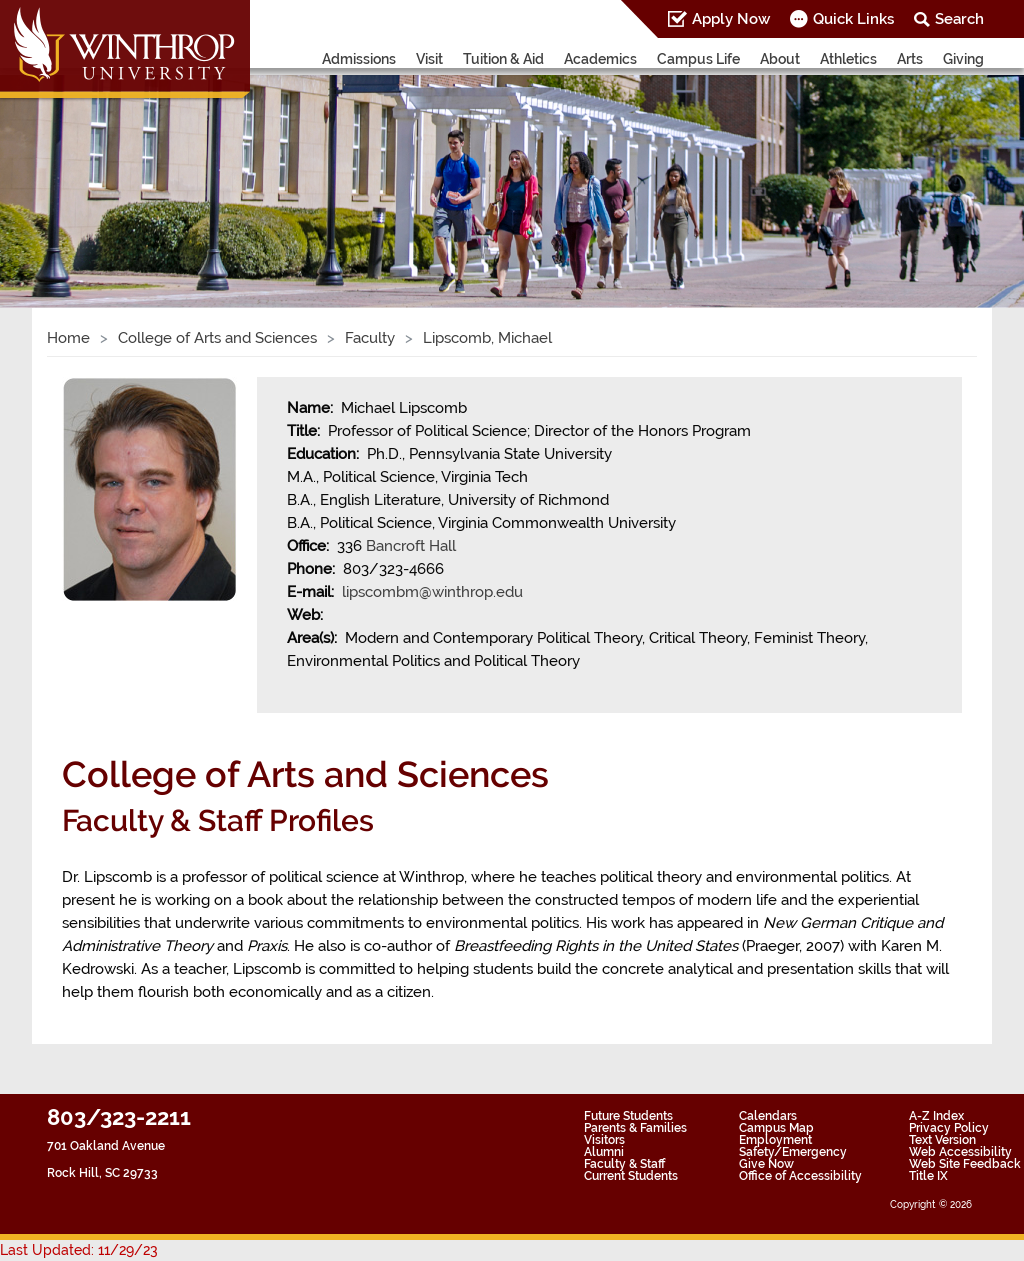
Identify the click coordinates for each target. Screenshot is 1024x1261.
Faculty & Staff (624, 1164)
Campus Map (776, 1128)
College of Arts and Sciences (217, 338)
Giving (963, 59)
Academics (600, 59)
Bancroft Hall (411, 546)
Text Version (942, 1140)
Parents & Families (635, 1128)
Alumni (604, 1152)
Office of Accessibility (800, 1176)
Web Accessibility (960, 1152)
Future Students (628, 1116)
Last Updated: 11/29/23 (79, 1250)
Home (68, 338)
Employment (775, 1140)
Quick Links (853, 19)
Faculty (370, 338)
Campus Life (698, 59)
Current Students (631, 1176)
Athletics (848, 59)
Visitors (604, 1140)
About (780, 59)
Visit (429, 59)
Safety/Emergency (793, 1152)
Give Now (766, 1164)
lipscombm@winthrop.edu (432, 592)
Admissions (359, 59)
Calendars (768, 1116)
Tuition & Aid (503, 59)
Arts (910, 59)
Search (959, 19)
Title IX (928, 1176)
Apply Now (731, 19)
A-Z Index (936, 1116)
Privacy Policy (949, 1128)
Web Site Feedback (965, 1164)
